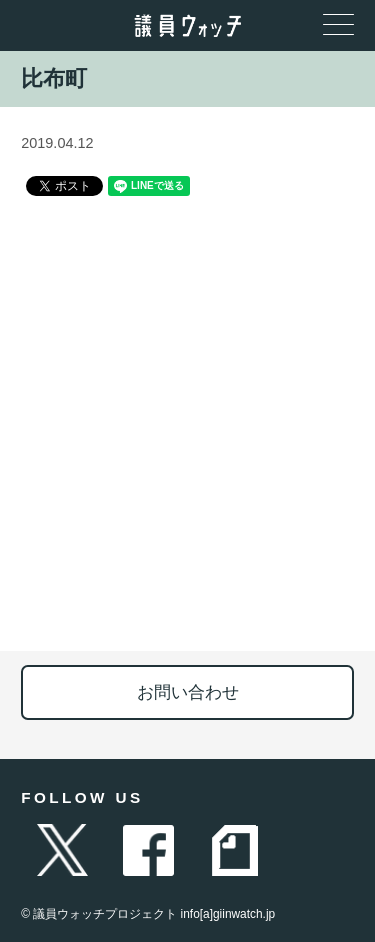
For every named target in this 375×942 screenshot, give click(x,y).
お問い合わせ (188, 692)
